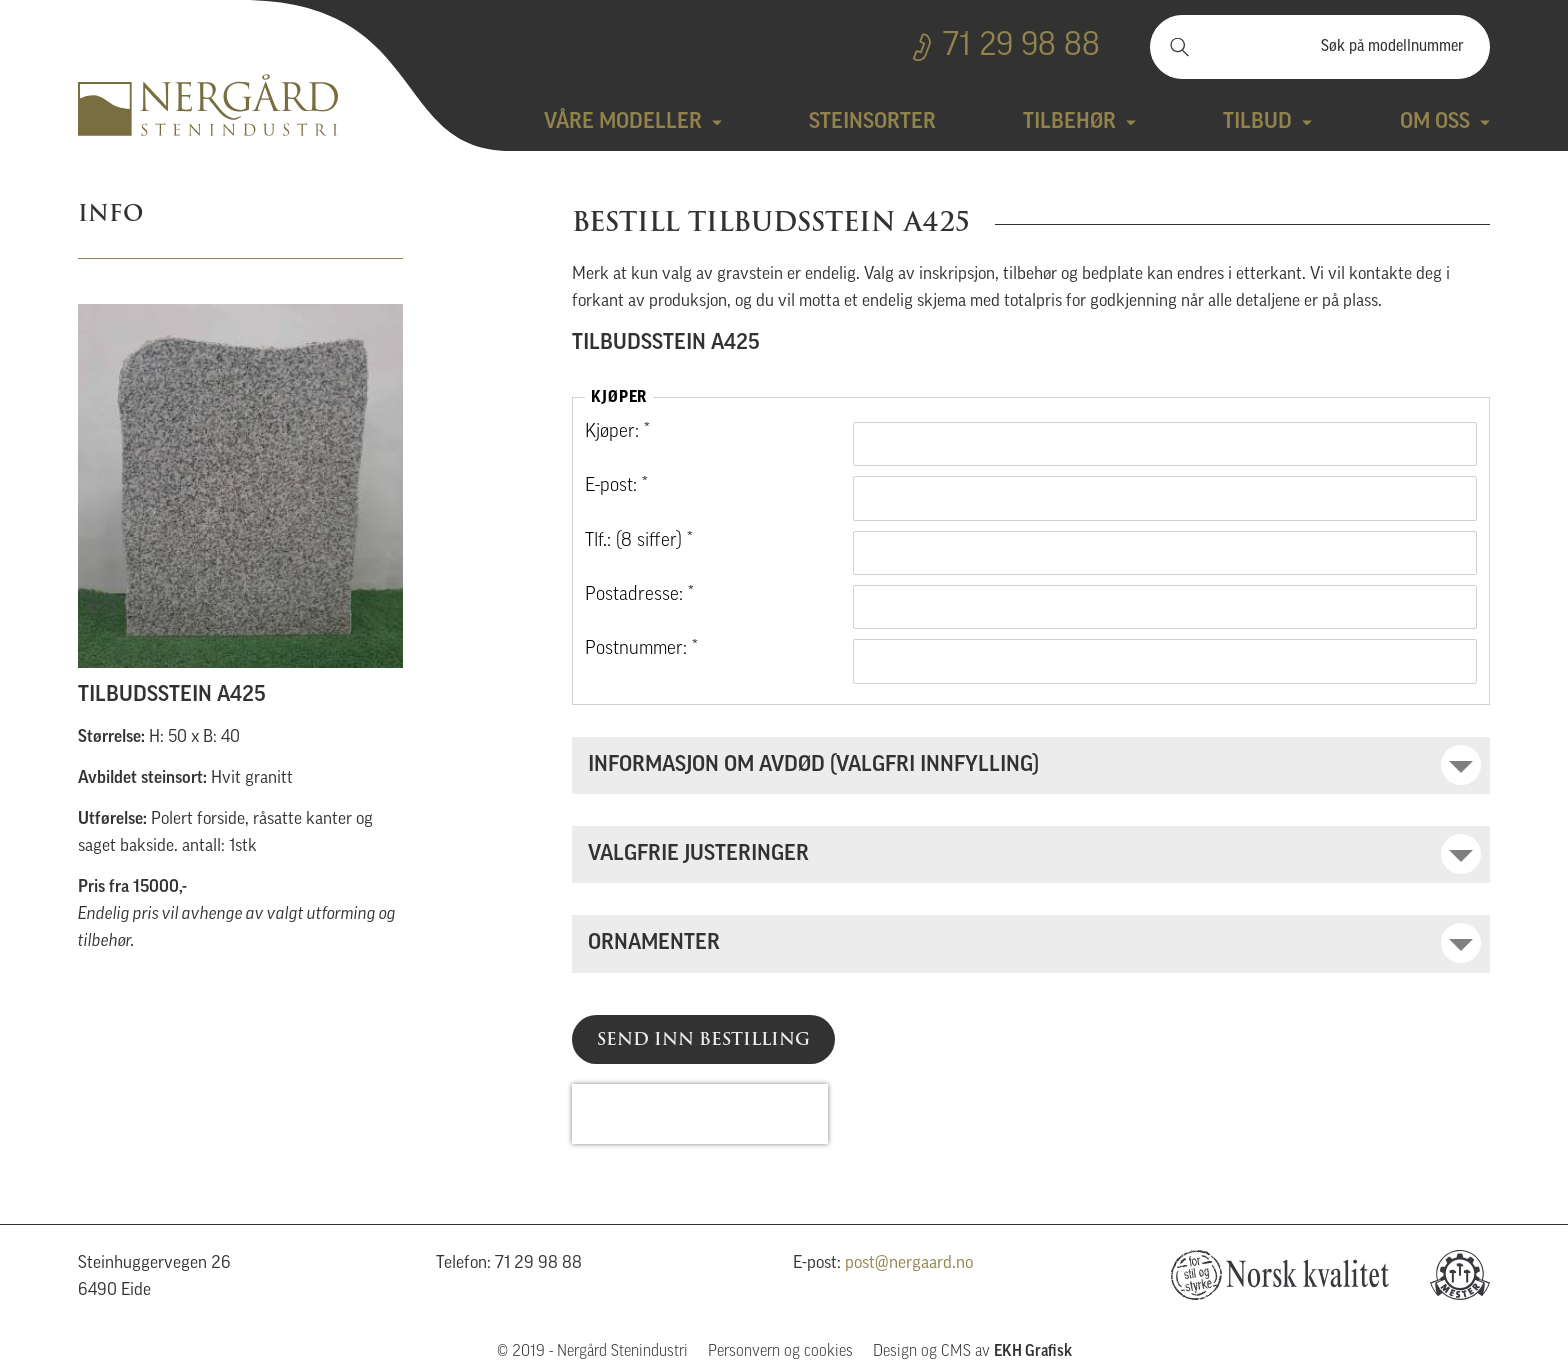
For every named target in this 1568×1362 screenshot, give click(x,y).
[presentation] (700, 1114)
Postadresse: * (639, 595)
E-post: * (616, 486)
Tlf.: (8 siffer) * (639, 541)
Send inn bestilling (703, 1039)
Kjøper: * (617, 432)
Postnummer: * (641, 649)
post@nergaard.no (909, 1263)
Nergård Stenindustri (208, 105)
